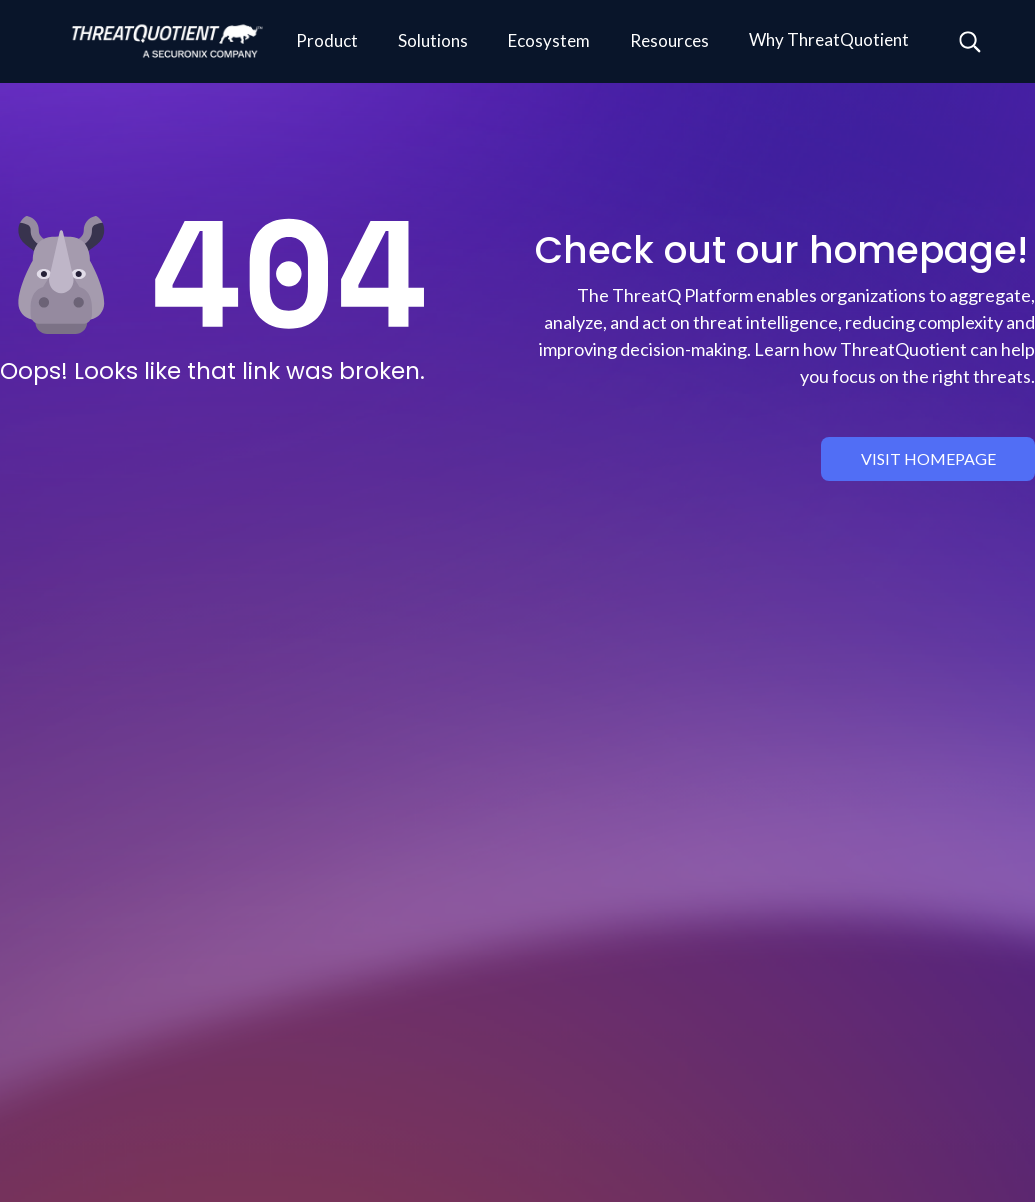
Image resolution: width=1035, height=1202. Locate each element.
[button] (327, 42)
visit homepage (928, 458)
